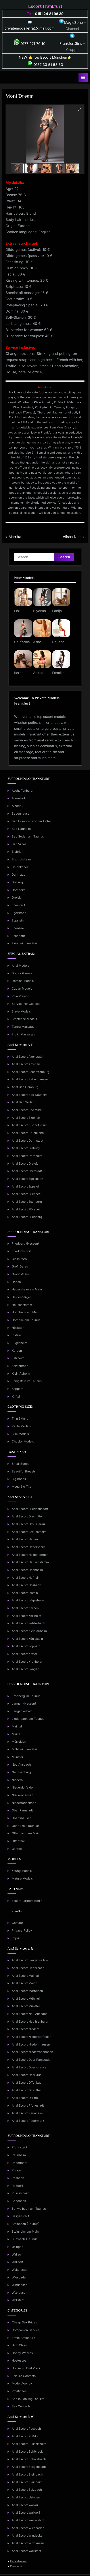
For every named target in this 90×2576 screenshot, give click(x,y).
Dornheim (18, 890)
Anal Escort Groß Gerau (28, 1524)
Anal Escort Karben (25, 1608)
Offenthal (18, 1841)
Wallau (16, 2254)
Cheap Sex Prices (24, 2322)
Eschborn (18, 936)
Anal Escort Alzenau (26, 1064)
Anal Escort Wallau (25, 2505)
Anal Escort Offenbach (27, 2082)
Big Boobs (19, 1479)
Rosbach (18, 2178)
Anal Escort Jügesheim (28, 1600)
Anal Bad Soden (23, 1102)
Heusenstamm (22, 1305)
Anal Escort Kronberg (27, 1661)
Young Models (22, 1870)
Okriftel (17, 1848)
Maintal (17, 1726)
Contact (17, 1923)
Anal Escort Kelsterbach (28, 1623)
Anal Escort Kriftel (24, 1654)
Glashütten (19, 1259)
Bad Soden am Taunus (28, 836)
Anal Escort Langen (25, 1669)
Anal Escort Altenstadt (27, 1056)
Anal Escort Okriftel (25, 2098)
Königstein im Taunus (27, 1381)
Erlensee (18, 928)
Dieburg (17, 882)
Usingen (17, 2246)
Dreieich (17, 897)
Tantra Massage (23, 1026)
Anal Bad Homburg (25, 1087)
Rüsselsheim (20, 2193)
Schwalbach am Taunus (29, 2208)
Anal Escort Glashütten (28, 1516)
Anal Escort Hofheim (26, 1577)
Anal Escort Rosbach (26, 2428)
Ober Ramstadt (22, 1810)
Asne (37, 642)
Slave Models (21, 1011)
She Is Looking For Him (28, 2399)
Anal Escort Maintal (25, 1975)
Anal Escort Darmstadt (27, 1140)
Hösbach (18, 1327)
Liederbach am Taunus (28, 1718)
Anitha (38, 673)
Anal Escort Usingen (26, 2497)
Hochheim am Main (25, 1312)
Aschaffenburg (22, 790)
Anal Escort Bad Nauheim (30, 1094)
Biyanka (39, 611)
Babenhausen (21, 813)
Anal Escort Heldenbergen (30, 1554)
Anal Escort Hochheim (27, 1570)
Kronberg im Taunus (26, 1696)
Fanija (57, 611)
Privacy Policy (22, 1930)
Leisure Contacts (24, 2376)
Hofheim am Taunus (26, 1320)
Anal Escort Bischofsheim (30, 1125)
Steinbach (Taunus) (25, 2224)
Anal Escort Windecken (28, 2535)
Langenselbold (22, 1711)
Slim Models (20, 1434)
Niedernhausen (22, 1795)
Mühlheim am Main (25, 1749)
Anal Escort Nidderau (26, 2029)
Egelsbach (19, 913)
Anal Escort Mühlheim (27, 1998)
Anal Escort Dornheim (27, 1156)
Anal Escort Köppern (26, 1646)
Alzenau (17, 806)
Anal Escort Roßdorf (26, 2436)
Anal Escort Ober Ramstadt (31, 2059)
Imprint (16, 1938)
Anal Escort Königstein (27, 1638)
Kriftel (16, 1396)
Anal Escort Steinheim (27, 2482)
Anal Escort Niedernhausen (31, 2044)
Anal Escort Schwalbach (29, 2459)
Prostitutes (19, 2391)
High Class (19, 2345)
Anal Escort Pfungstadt (28, 2105)
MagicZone (71, 22)
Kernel (19, 673)
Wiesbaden (19, 2277)
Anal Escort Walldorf (26, 2512)
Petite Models (21, 1426)
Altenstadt (19, 798)
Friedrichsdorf (21, 1251)
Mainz (16, 1734)
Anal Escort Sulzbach (27, 2489)
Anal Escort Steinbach (27, 2474)
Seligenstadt (20, 2216)
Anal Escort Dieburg (26, 1148)
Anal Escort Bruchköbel (28, 1133)
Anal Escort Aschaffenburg (30, 1072)
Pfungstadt (19, 2147)
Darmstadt (19, 874)
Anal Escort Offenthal (26, 2090)
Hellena (58, 642)
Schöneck (19, 2201)
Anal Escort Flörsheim (27, 1209)
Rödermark (19, 2163)
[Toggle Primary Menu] (83, 77)
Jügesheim (19, 1343)
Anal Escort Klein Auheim (29, 1631)
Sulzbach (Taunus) (25, 2239)
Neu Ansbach (21, 1764)
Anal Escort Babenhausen (30, 1079)
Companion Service (26, 2330)
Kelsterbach (20, 1366)
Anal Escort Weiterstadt (28, 2520)
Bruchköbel (20, 867)
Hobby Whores (22, 2353)
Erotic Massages (23, 1034)
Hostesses (19, 2360)
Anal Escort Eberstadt (27, 1171)
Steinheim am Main (25, 2231)
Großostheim (21, 1274)
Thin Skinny (20, 1418)
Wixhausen (19, 2292)
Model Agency (22, 2383)
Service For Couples (26, 1003)
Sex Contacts (21, 2406)
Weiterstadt (19, 2269)
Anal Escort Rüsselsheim (29, 2444)
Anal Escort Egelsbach (27, 1178)
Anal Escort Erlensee (26, 1194)
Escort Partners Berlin (27, 1900)
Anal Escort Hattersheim (29, 1547)
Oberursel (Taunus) (25, 1826)
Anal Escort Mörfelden (27, 1991)
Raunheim (19, 2155)
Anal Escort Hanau (25, 1539)
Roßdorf (17, 2185)
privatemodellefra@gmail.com (29, 28)
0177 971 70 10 (29, 43)
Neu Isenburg (21, 1772)
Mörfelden (19, 1741)
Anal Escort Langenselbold (30, 1960)
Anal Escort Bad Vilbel (27, 1110)
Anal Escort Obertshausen (30, 2067)
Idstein (16, 1335)
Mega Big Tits (21, 1486)
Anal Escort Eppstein (26, 1186)
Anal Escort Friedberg (27, 1217)
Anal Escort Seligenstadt (29, 2466)
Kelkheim (18, 1358)
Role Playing (20, 996)
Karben (17, 1350)
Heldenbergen (22, 1297)
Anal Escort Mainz (24, 1983)
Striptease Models (24, 1019)
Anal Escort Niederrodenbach (32, 2052)
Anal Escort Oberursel (27, 2075)
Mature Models (22, 1878)
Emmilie (58, 673)
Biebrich (17, 851)
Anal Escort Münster (26, 2006)
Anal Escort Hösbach (26, 1585)
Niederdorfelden (23, 1787)
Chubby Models (23, 1441)
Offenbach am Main (26, 1833)
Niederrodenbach (24, 1803)
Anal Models (20, 965)
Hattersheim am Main (27, 1289)
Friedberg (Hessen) (25, 1243)
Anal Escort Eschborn (27, 1201)
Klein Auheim (21, 1373)
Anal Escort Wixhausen (28, 2543)
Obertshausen (21, 1818)
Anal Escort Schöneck (27, 2451)
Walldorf (17, 2262)
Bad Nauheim (21, 828)
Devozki (16, 2566)
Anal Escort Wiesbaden (28, 2528)
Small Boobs (20, 1463)
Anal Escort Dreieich (26, 1163)
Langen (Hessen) (24, 1703)
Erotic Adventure (23, 2338)
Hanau (16, 1282)
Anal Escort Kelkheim (26, 1615)
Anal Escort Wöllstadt (26, 2551)
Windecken (19, 2285)
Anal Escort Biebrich (26, 1117)
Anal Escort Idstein (25, 1593)
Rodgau (17, 2170)
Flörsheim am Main (25, 943)
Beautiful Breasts (24, 1471)
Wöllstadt (18, 2300)
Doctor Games (22, 973)
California (22, 642)
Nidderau (18, 1780)
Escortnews (18, 2561)
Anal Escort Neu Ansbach (30, 2014)
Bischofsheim (21, 859)
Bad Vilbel (19, 844)
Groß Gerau (20, 1266)
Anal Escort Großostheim (29, 1532)
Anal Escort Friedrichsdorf (30, 1509)
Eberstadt (18, 905)
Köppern (17, 1388)
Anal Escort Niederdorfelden (31, 2036)
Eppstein (18, 920)
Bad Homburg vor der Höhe (31, 821)
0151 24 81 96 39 (49, 13)
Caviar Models (22, 988)
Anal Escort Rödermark (28, 2120)
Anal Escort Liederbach (28, 1968)
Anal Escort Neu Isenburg (30, 2021)
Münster (17, 1757)
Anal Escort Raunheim (27, 2113)
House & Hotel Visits (26, 2368)
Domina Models (23, 981)
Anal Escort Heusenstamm (30, 1562)
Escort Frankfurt (45, 6)
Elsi (17, 611)
